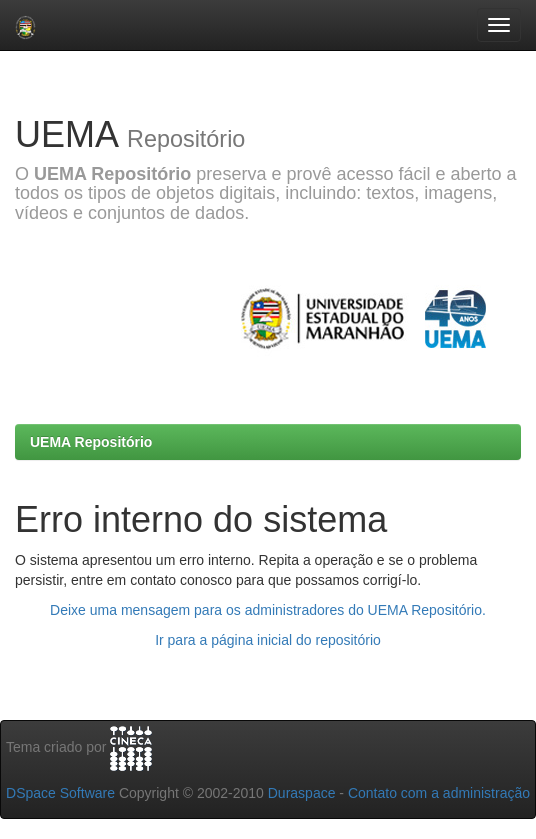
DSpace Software (60, 793)
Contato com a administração (439, 793)
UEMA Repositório (91, 442)
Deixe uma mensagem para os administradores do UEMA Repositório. (268, 610)
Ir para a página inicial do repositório (268, 640)
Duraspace (302, 793)
